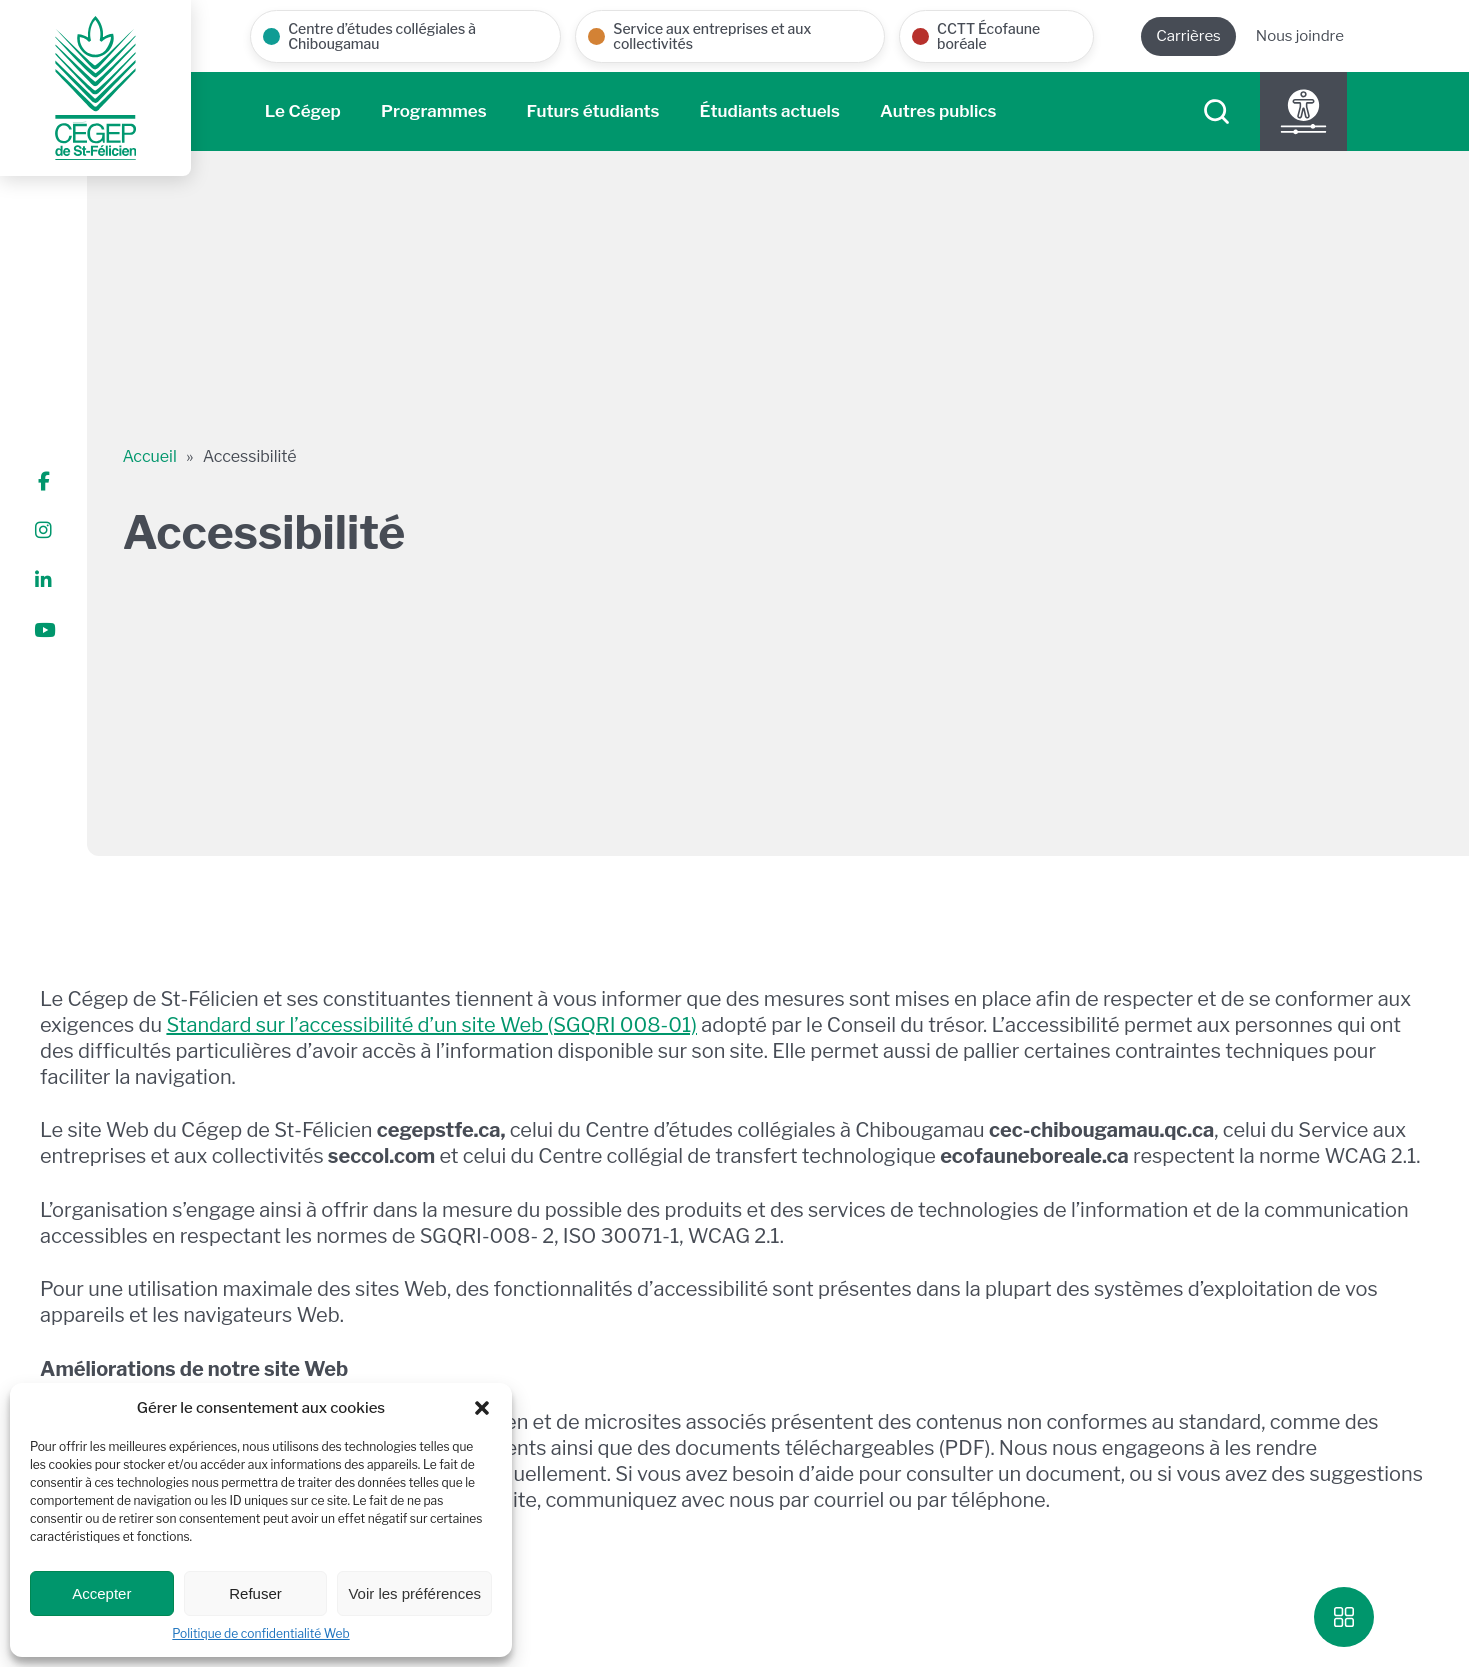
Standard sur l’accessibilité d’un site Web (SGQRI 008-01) (431, 1025)
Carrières (1188, 36)
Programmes (434, 111)
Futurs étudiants (593, 111)
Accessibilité (250, 456)
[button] (482, 1408)
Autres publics (938, 111)
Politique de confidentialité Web (260, 1633)
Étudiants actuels (770, 111)
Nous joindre (1300, 36)
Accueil (149, 456)
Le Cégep (303, 111)
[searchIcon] (1216, 111)
